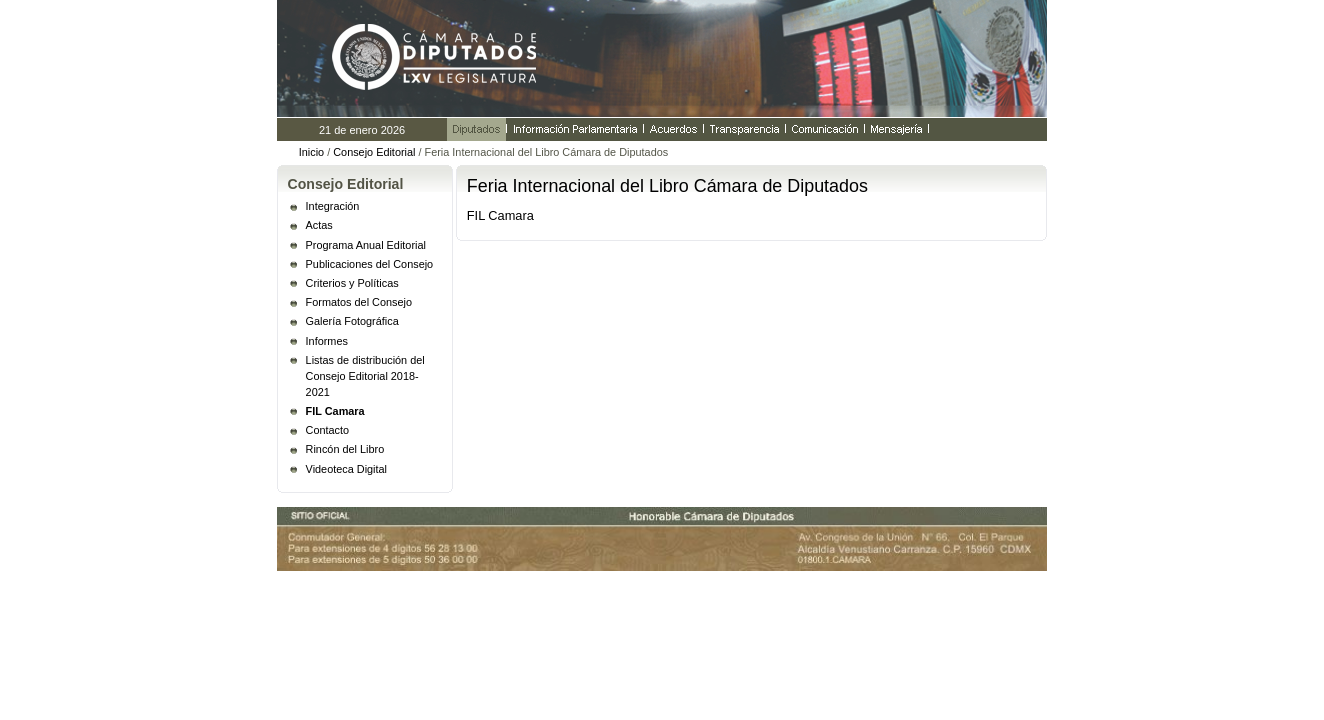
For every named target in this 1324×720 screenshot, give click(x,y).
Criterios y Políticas (352, 283)
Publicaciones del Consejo (370, 264)
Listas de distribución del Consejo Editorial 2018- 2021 (365, 376)
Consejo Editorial (374, 152)
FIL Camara (335, 411)
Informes (327, 341)
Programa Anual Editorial (366, 245)
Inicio (311, 152)
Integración (333, 206)
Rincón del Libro (345, 449)
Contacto (328, 430)
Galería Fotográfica (352, 321)
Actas (319, 225)
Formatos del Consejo (359, 302)
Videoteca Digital (346, 469)
